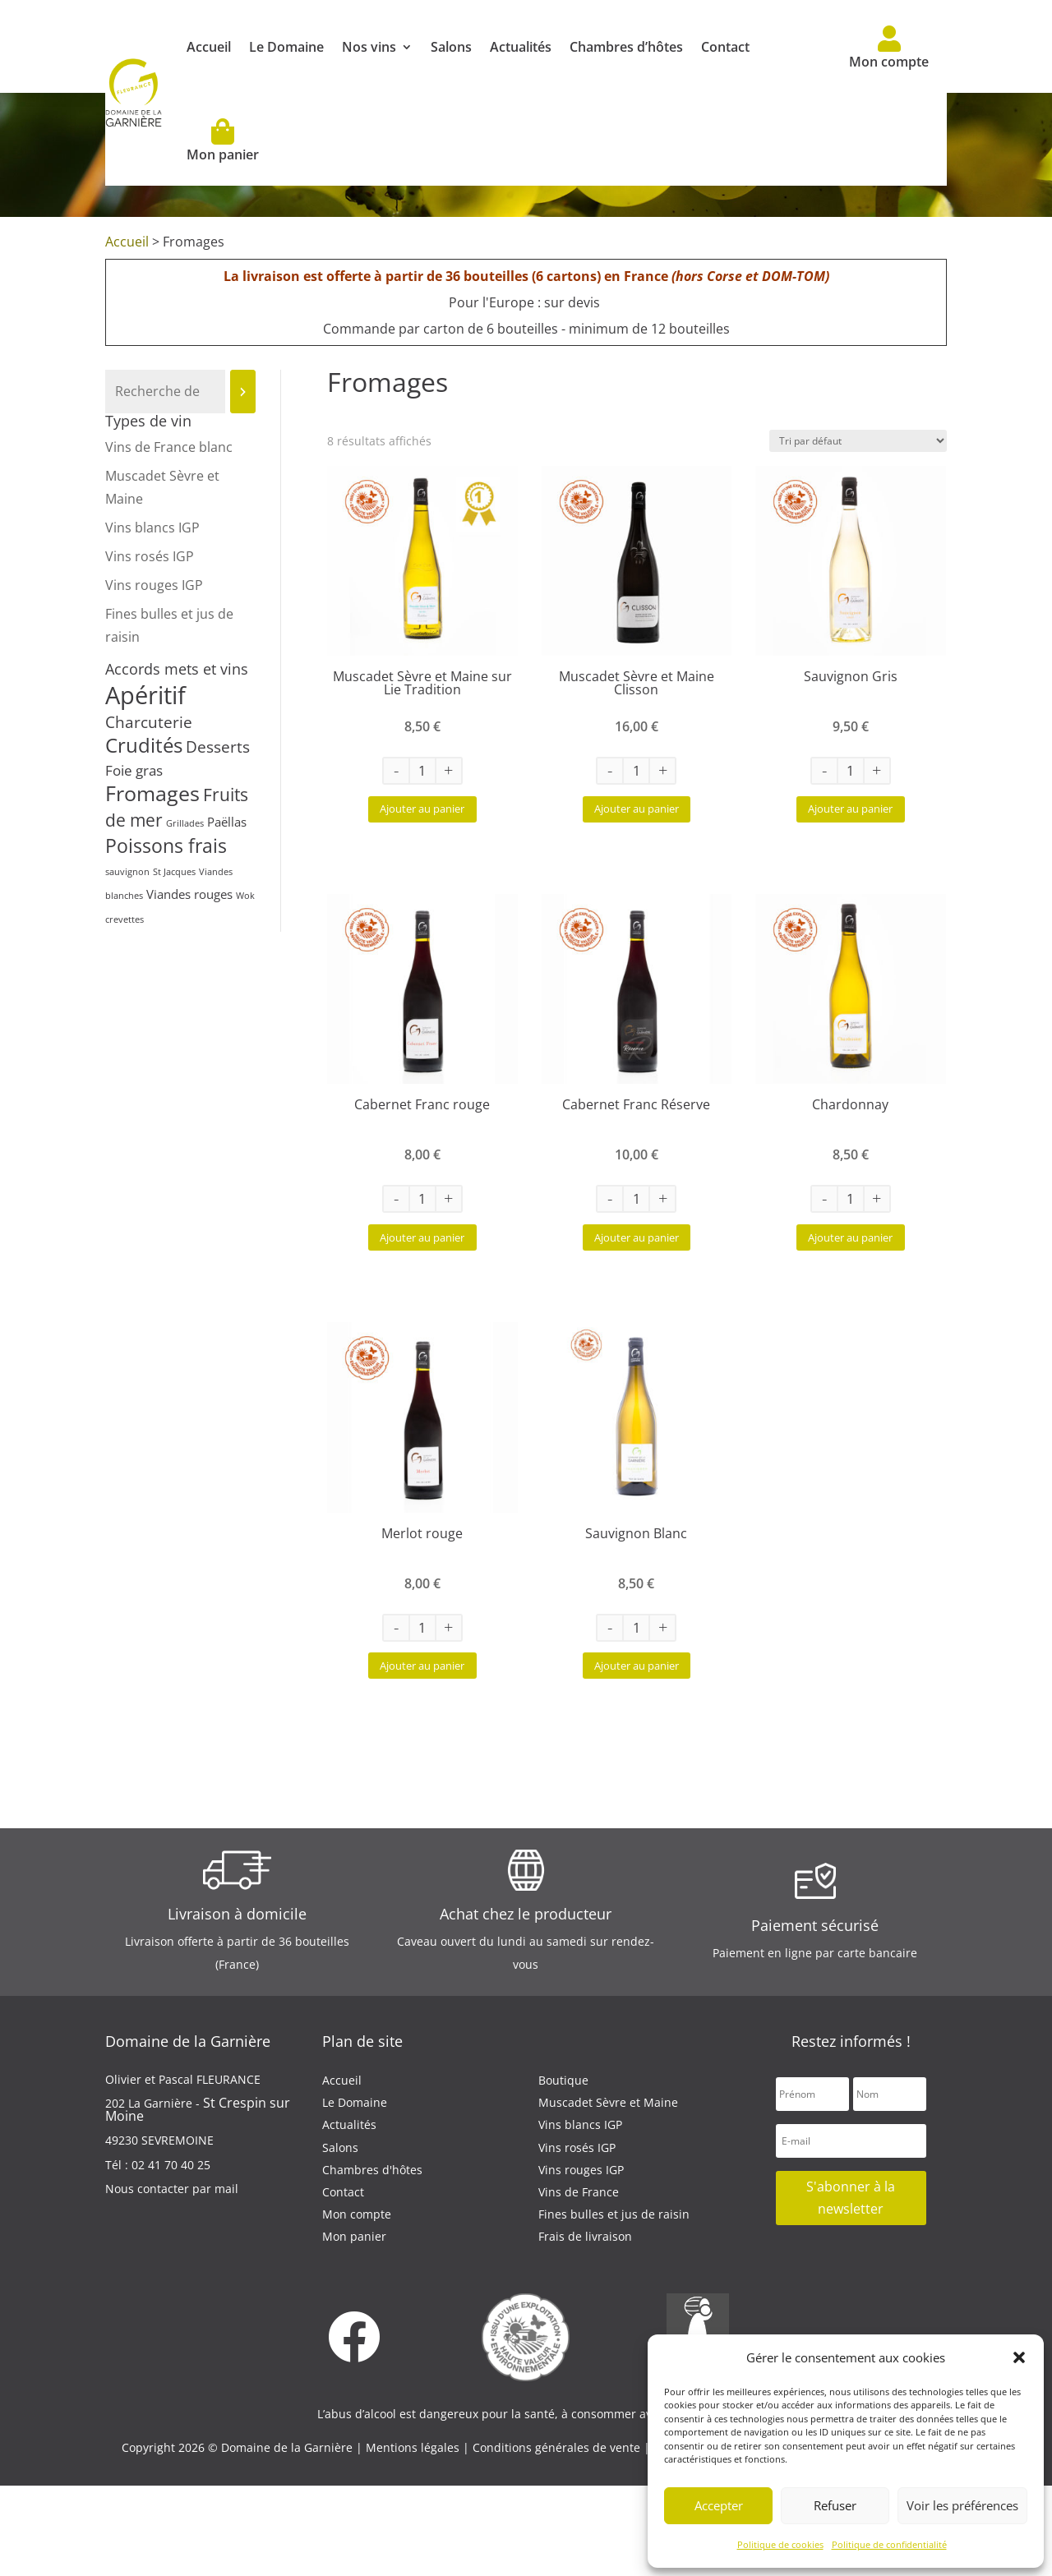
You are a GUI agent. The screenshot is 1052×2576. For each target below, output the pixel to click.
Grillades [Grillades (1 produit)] (185, 823)
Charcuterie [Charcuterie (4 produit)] (148, 722)
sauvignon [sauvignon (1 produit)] (127, 872)
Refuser (835, 2505)
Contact (725, 47)
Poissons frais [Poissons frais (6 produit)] (166, 846)
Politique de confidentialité (889, 2544)
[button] (1019, 2357)
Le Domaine (286, 47)
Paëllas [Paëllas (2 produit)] (227, 821)
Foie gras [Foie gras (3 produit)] (134, 770)
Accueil (209, 47)
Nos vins (369, 47)
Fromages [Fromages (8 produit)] (152, 793)
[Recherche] (243, 391)
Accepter (718, 2505)
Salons (451, 47)
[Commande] (858, 441)
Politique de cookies (780, 2544)
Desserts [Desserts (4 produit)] (218, 746)
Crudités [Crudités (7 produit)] (143, 745)
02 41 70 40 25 (171, 2254)
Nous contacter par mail (171, 2278)
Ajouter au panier (422, 824)
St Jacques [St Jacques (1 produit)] (174, 872)
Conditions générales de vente (558, 2537)
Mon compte (889, 48)
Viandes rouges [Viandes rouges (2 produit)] (189, 894)
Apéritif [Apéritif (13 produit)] (145, 695)
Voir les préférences (962, 2505)
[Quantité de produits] (422, 770)
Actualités (520, 47)
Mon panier (223, 141)
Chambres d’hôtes (626, 47)
